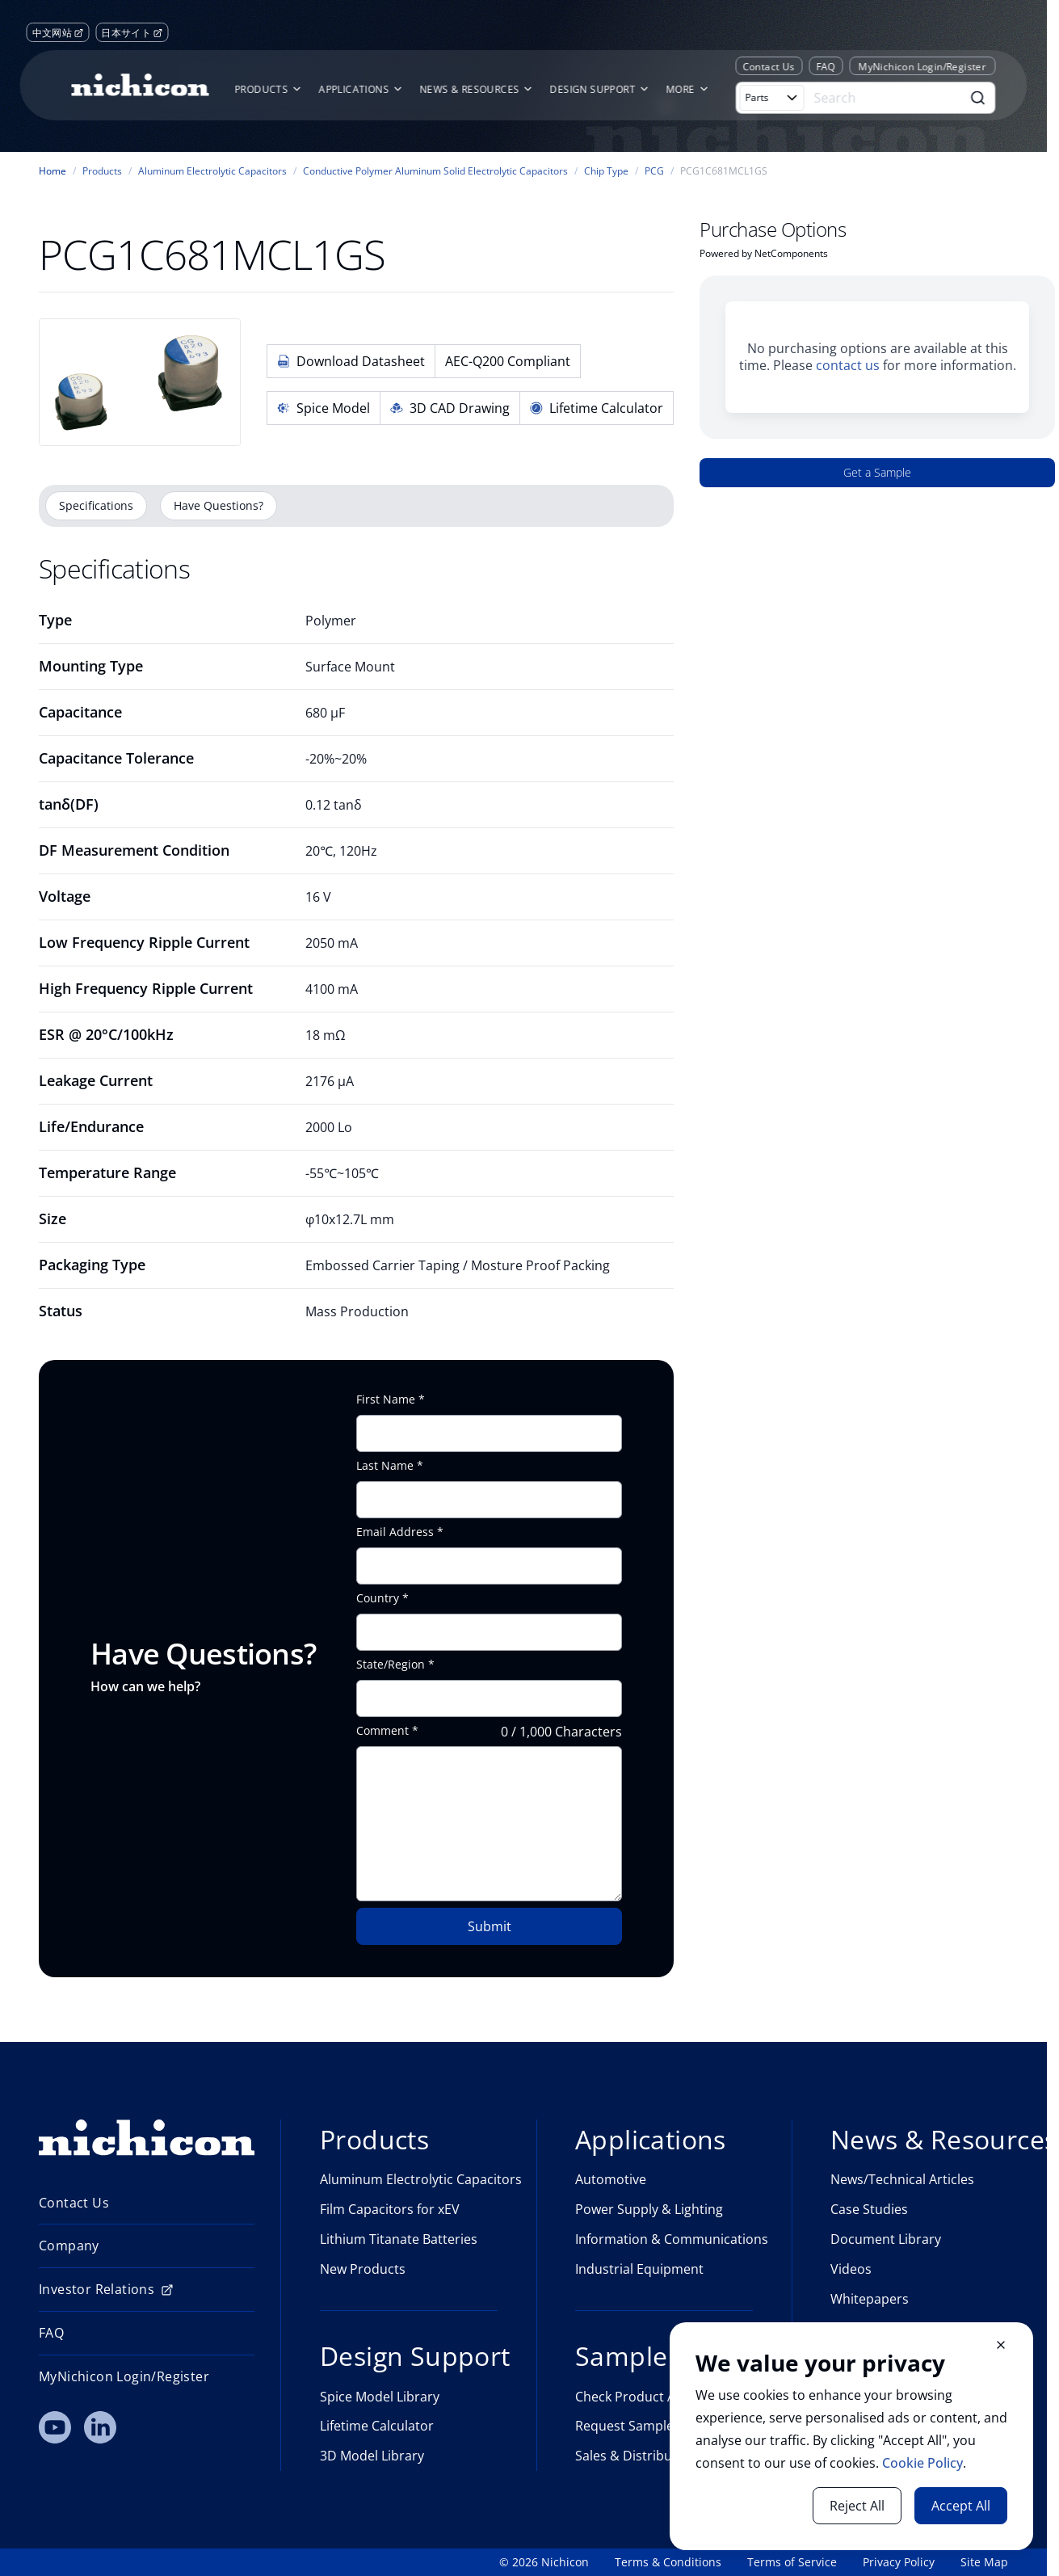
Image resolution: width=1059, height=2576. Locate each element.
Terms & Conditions (668, 2562)
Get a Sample (877, 472)
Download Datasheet (351, 361)
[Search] (884, 97)
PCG (654, 171)
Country (377, 1598)
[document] (851, 2436)
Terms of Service (792, 2562)
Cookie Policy (922, 2463)
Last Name (385, 1465)
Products (102, 171)
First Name (385, 1399)
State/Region (390, 1664)
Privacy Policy (899, 2562)
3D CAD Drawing (450, 408)
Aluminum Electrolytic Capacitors (212, 171)
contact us (848, 365)
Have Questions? (218, 505)
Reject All (857, 2506)
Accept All (960, 2506)
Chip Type (606, 171)
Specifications (96, 505)
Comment (382, 1731)
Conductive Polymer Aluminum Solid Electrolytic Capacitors (435, 171)
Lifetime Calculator (596, 408)
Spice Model (323, 408)
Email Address (395, 1532)
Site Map (984, 2562)
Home (52, 171)
